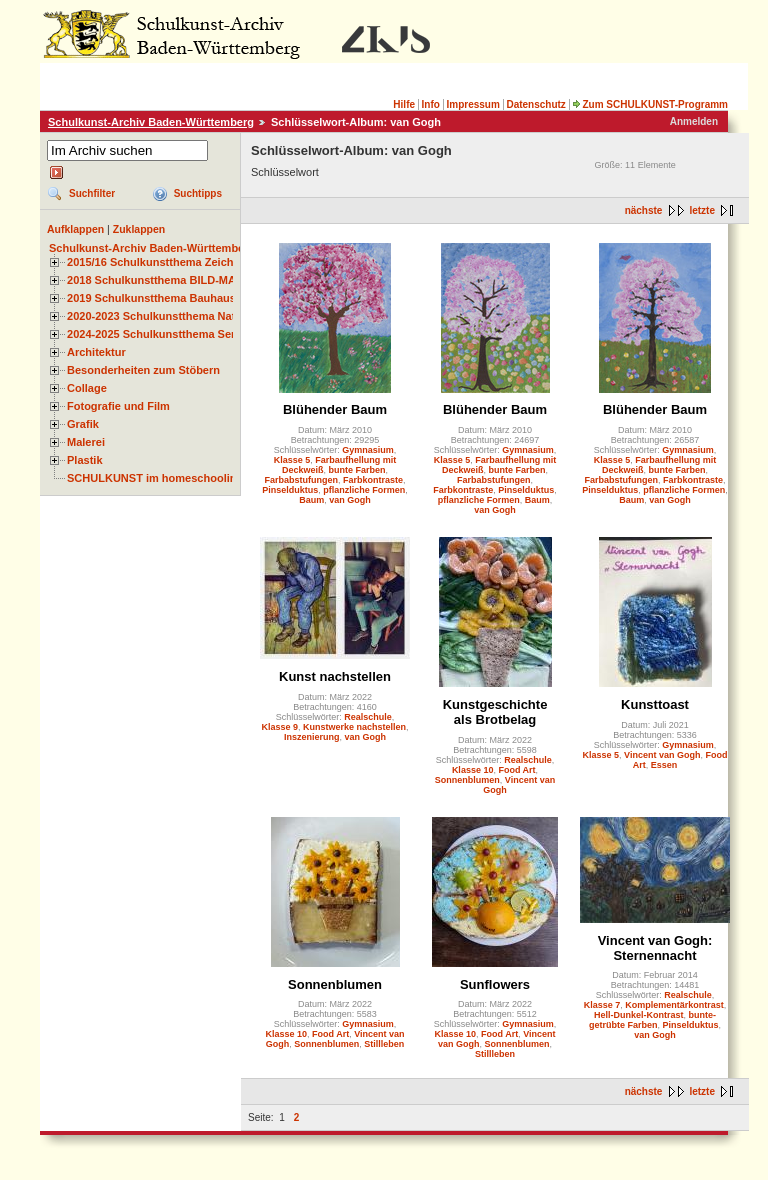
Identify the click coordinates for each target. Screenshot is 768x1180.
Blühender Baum (335, 409)
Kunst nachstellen (335, 676)
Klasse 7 (602, 1005)
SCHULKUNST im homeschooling (155, 478)
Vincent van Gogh (662, 755)
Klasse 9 (279, 727)
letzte (702, 210)
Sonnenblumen (467, 780)
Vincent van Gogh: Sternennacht (655, 948)
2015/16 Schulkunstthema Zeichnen (160, 262)
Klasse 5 (292, 460)
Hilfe (404, 104)
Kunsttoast (655, 704)
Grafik (83, 424)
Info (431, 104)
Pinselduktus (290, 490)
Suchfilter (92, 193)
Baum (311, 500)
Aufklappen (75, 229)
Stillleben (384, 1044)
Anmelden (694, 121)
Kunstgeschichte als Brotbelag (495, 712)
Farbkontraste (373, 480)
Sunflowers (495, 984)
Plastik (85, 460)
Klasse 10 (473, 770)
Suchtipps (198, 193)
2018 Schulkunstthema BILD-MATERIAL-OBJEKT (195, 280)
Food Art (516, 770)
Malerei (86, 442)
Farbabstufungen (301, 480)
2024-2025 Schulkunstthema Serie (156, 334)
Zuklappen (139, 229)
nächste (644, 210)
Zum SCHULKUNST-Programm (650, 104)
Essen (664, 765)
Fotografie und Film (118, 406)
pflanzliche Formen (364, 490)
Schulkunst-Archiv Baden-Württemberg (151, 122)
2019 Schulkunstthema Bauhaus (151, 298)
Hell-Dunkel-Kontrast (639, 1015)
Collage (87, 388)
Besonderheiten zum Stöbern (143, 370)
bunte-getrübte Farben (652, 1020)
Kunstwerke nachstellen (354, 727)
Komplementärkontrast (674, 1005)
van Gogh (350, 500)
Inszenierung (312, 737)
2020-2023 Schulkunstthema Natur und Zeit (179, 316)
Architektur (96, 352)
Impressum (472, 104)
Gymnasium (368, 450)
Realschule (368, 717)
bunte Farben (357, 470)
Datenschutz (535, 104)
